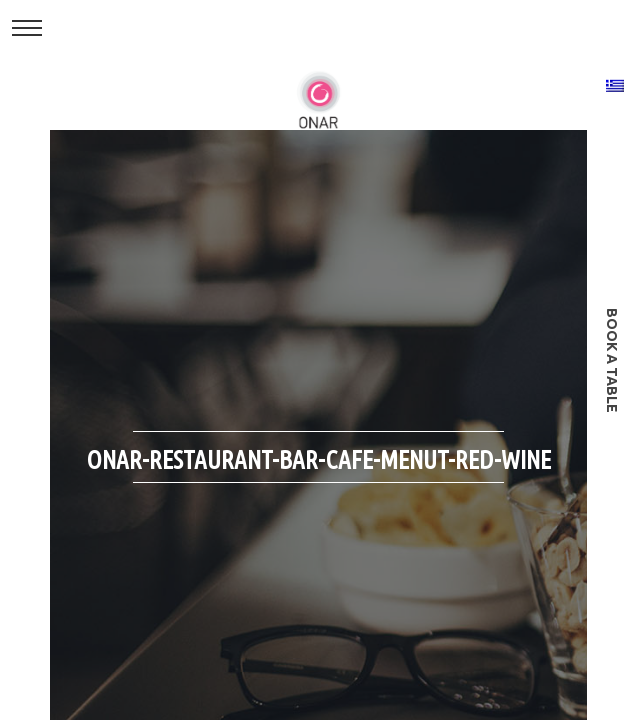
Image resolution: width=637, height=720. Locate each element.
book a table (612, 360)
